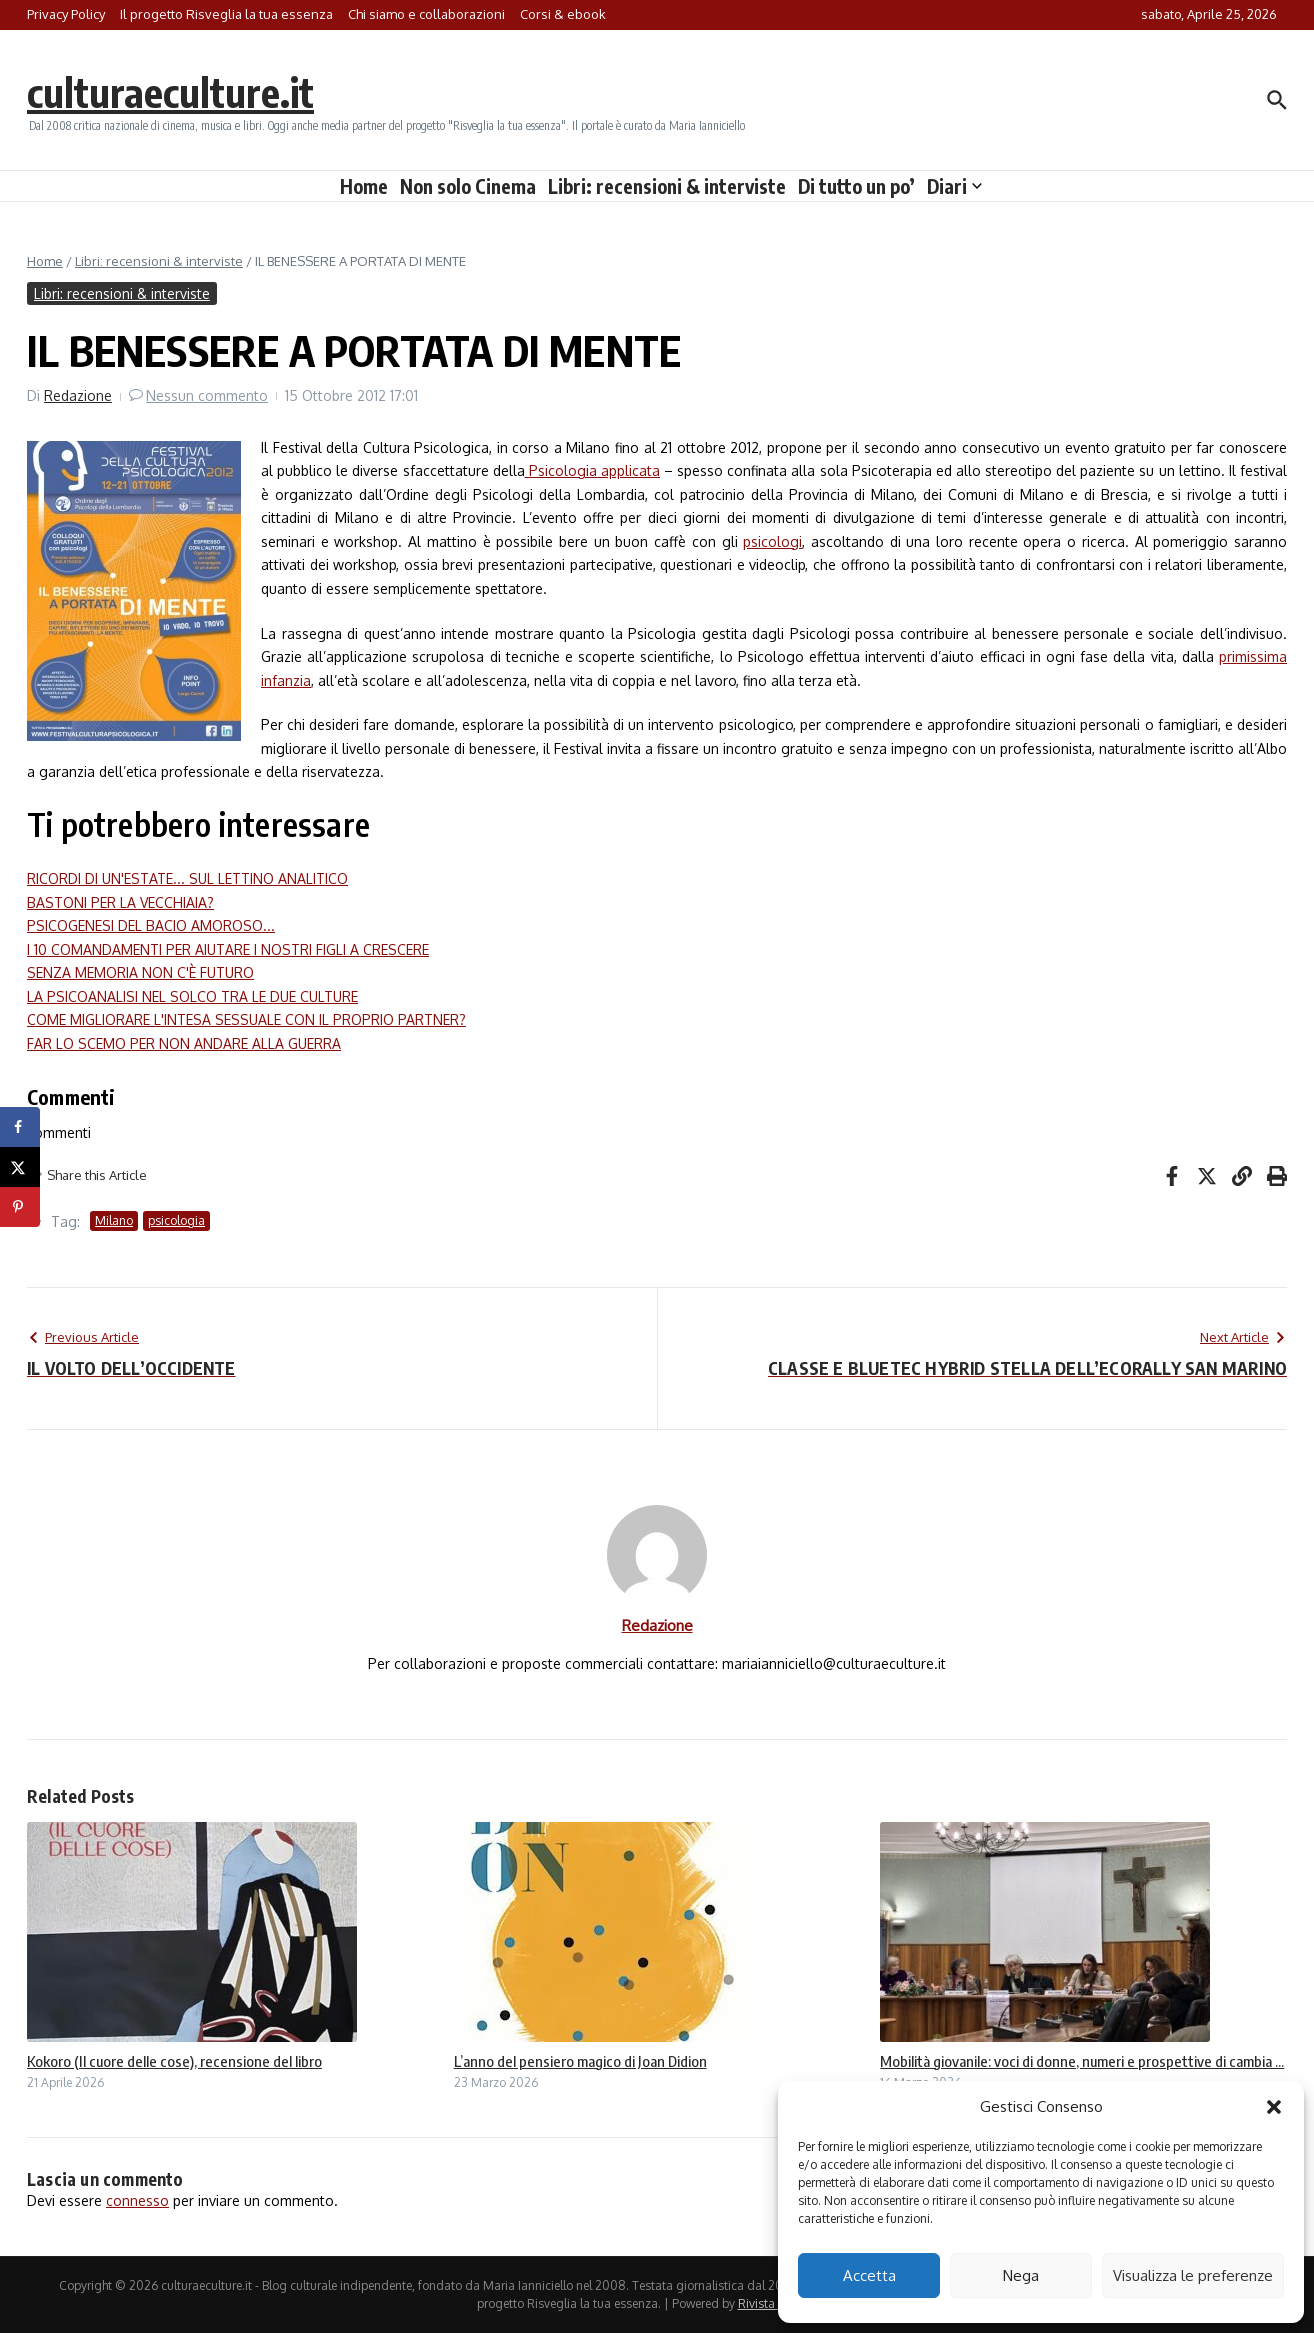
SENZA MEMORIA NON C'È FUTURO (140, 972)
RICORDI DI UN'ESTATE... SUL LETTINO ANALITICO (187, 878)
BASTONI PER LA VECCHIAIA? (120, 902)
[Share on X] (20, 1167)
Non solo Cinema (468, 186)
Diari (954, 186)
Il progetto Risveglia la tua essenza (226, 14)
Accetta (869, 2275)
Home (364, 186)
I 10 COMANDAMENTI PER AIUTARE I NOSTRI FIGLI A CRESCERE (228, 949)
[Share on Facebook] (20, 1127)
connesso (137, 2200)
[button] (1274, 2107)
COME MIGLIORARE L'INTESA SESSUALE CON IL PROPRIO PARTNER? (246, 1019)
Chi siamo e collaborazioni (426, 14)
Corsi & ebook (563, 14)
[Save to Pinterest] (20, 1207)
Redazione (78, 395)
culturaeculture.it (170, 92)
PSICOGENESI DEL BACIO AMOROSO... (151, 925)
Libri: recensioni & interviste (667, 186)
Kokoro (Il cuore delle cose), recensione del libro (174, 2061)
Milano (114, 1220)
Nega (1021, 2275)
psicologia (176, 1220)
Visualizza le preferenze (1193, 2275)
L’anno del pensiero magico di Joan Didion (580, 2061)
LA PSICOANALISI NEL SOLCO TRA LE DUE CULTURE (192, 996)
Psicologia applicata (592, 470)
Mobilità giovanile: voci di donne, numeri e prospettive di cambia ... (1082, 2061)
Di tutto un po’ (856, 186)
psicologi (772, 541)
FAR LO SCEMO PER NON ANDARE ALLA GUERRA (184, 1043)
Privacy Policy (66, 14)
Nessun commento (207, 395)
